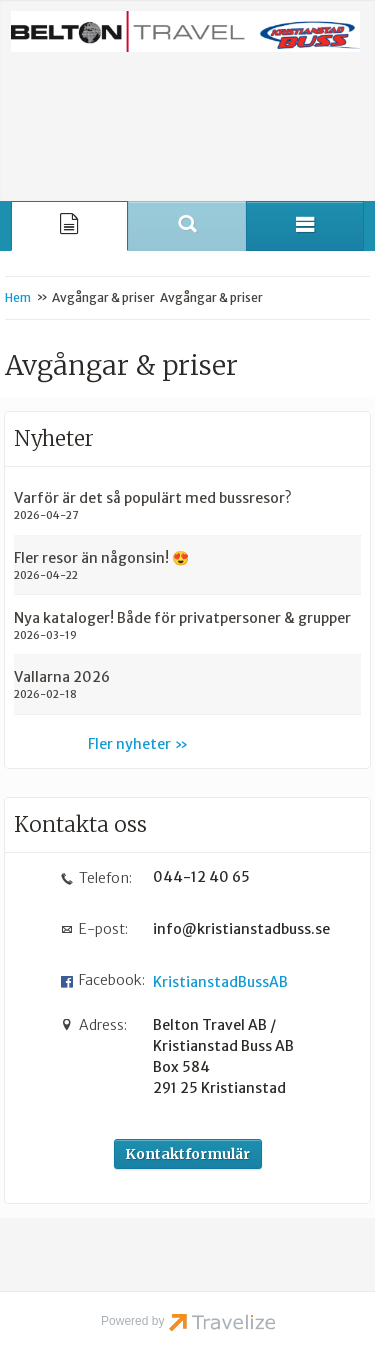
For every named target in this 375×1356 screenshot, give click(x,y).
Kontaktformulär (187, 1154)
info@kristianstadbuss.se (234, 929)
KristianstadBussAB (220, 982)
